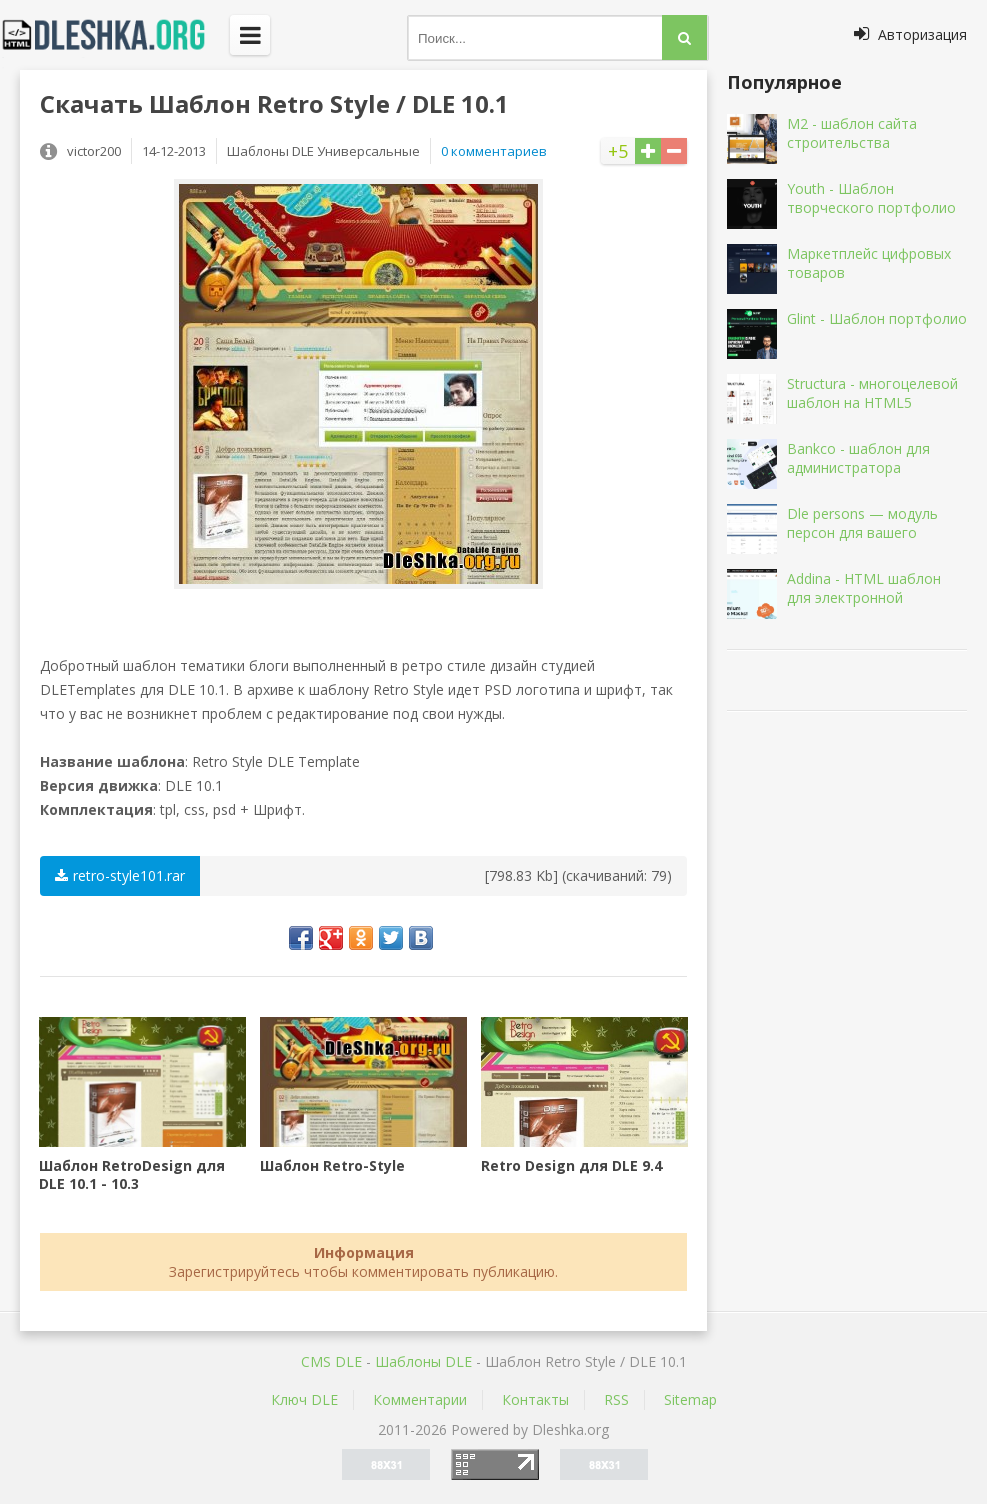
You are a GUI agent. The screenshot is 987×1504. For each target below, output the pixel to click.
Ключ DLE (304, 1399)
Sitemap (690, 1399)
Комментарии (420, 1399)
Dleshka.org (115, 35)
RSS (616, 1399)
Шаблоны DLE (423, 1361)
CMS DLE (331, 1361)
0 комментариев (494, 151)
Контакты (535, 1399)
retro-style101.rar (120, 875)
